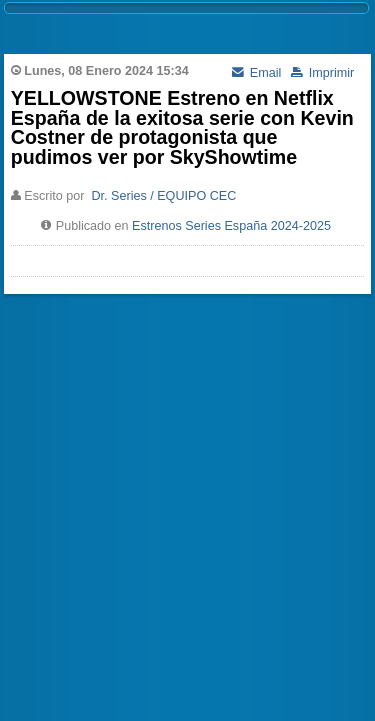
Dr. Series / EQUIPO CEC (163, 196)
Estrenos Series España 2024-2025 (231, 226)
